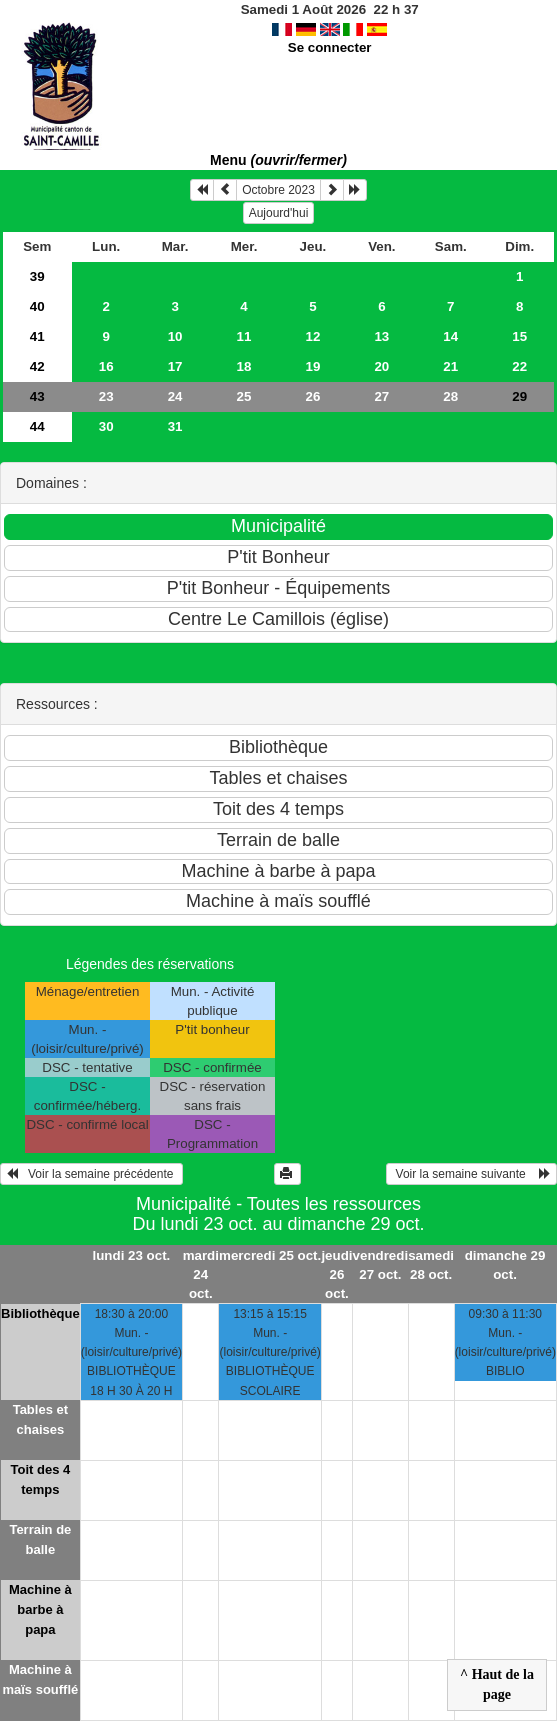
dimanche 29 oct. (505, 1265)
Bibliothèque (40, 1313)
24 (175, 396)
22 (519, 366)
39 (37, 276)
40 (37, 306)
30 (106, 426)
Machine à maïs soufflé (40, 1679)
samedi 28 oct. (431, 1265)
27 (381, 396)
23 (106, 396)
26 (313, 396)
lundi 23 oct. (132, 1255)
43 (37, 396)
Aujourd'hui (279, 213)
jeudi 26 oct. (336, 1274)
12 (313, 336)
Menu (278, 160)
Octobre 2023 (278, 190)
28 (450, 396)
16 (106, 366)
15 (519, 336)
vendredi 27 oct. (381, 1265)
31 (175, 426)
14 (450, 336)
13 (381, 336)
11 (244, 336)
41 (37, 336)
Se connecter (330, 47)
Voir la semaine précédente (91, 1174)
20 (381, 366)
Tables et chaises (40, 1419)
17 (175, 366)
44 (37, 426)
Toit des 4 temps (41, 1479)
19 (313, 366)
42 (37, 366)
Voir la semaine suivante (471, 1174)
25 (244, 396)
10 (175, 336)
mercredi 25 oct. (270, 1255)
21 (450, 366)
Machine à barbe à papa (40, 1609)
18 (244, 366)
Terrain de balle (40, 1539)
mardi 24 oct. (201, 1274)
